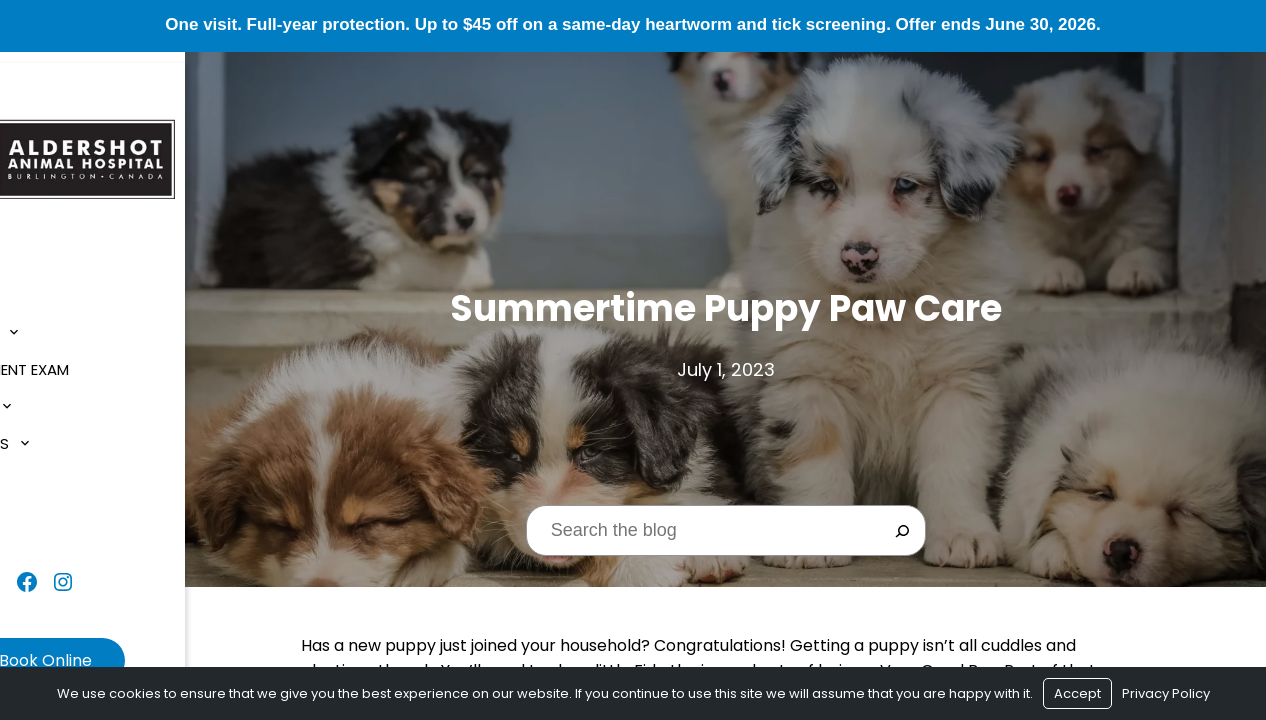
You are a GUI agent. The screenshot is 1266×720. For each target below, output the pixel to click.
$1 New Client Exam (92, 359)
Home (40, 285)
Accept (1077, 693)
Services (53, 396)
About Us (56, 322)
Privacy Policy (1166, 693)
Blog (39, 470)
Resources (62, 433)
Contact (57, 507)
